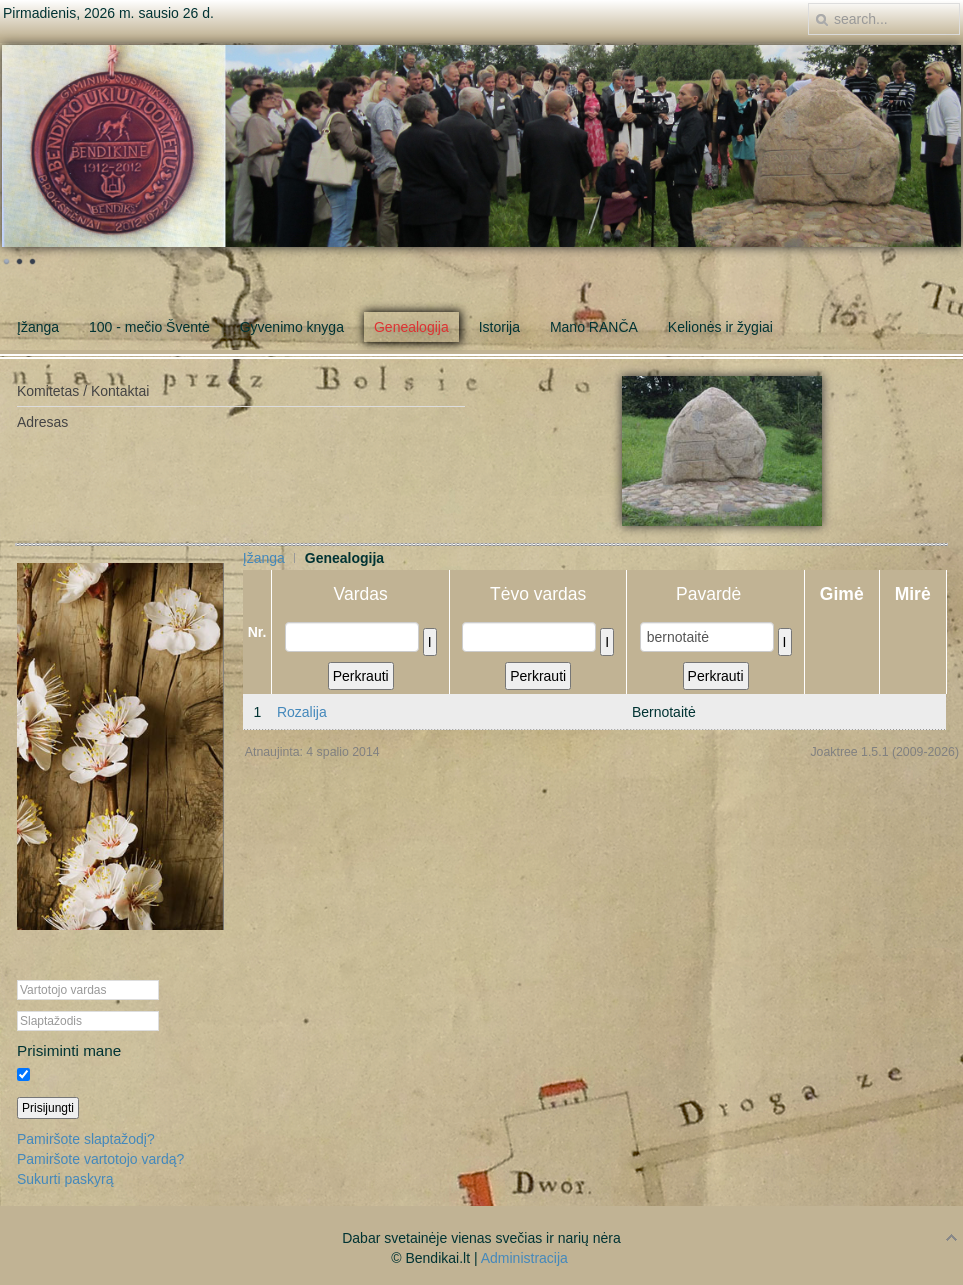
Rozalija (302, 712)
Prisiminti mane (69, 1050)
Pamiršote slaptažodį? (86, 1139)
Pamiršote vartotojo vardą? (100, 1159)
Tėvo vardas (538, 594)
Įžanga (264, 558)
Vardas (361, 594)
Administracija (524, 1258)
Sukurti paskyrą (65, 1179)
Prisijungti (48, 1108)
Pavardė (715, 594)
